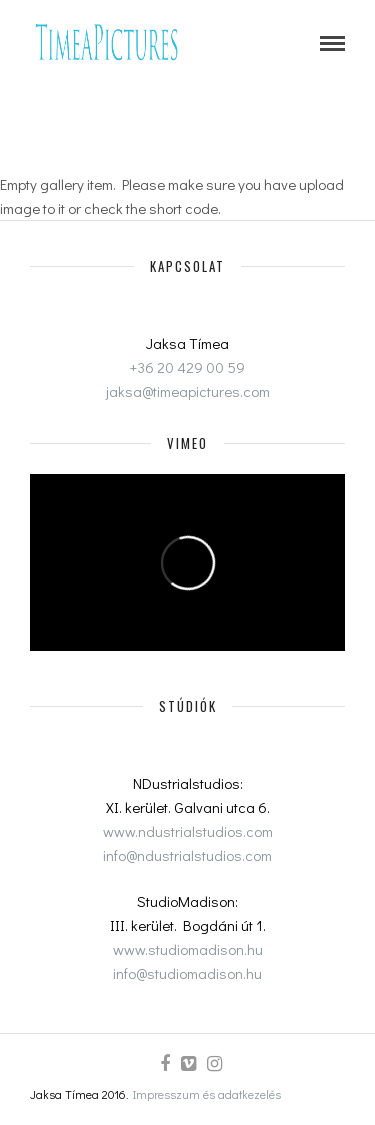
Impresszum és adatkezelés (207, 1094)
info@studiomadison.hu (187, 973)
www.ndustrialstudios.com (188, 831)
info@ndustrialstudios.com (187, 855)
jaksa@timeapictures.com (188, 391)
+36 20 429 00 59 (187, 367)
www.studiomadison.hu (188, 949)
